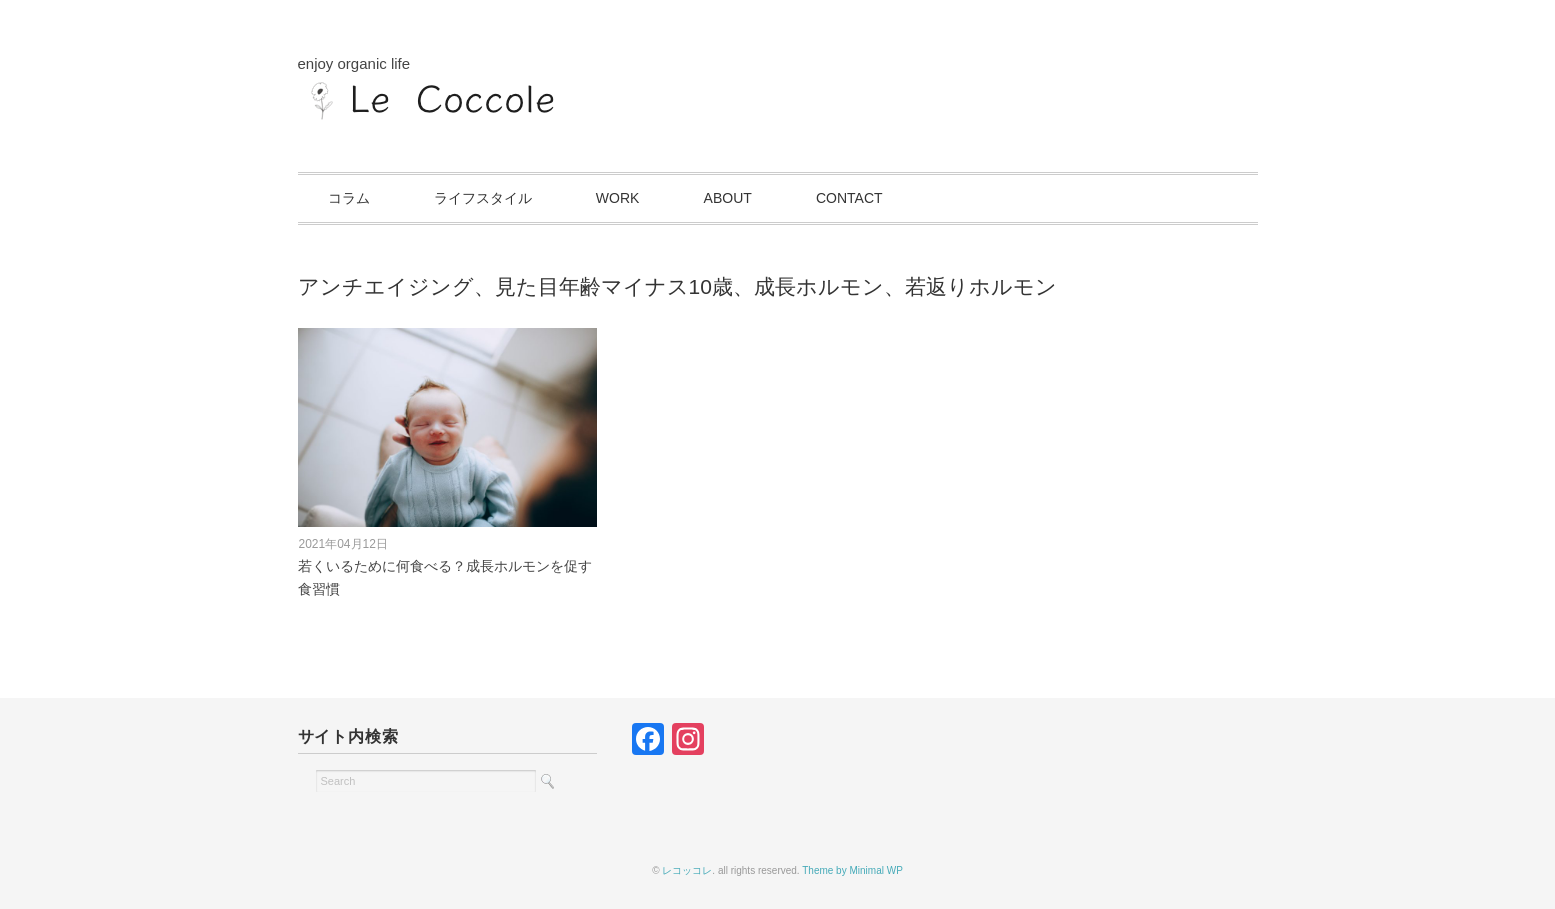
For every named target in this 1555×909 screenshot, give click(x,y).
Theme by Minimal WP (852, 870)
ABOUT (728, 198)
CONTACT (849, 198)
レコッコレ (687, 870)
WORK (618, 198)
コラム (349, 198)
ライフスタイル (483, 198)
